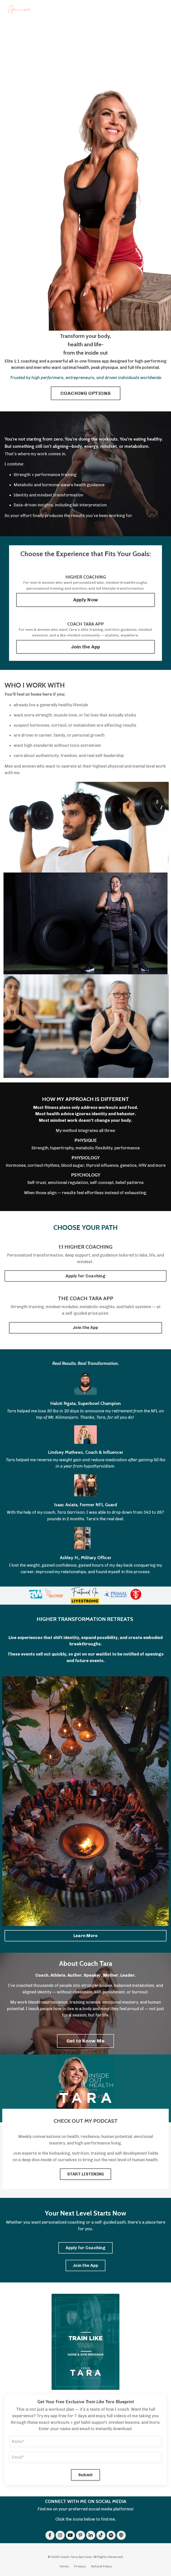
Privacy (80, 2566)
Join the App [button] (85, 647)
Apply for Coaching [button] (85, 1276)
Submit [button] (85, 2474)
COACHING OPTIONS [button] (85, 393)
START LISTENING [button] (85, 2174)
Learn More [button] (86, 1935)
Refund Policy (101, 2566)
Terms (64, 2566)
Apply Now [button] (85, 599)
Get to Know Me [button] (85, 2041)
